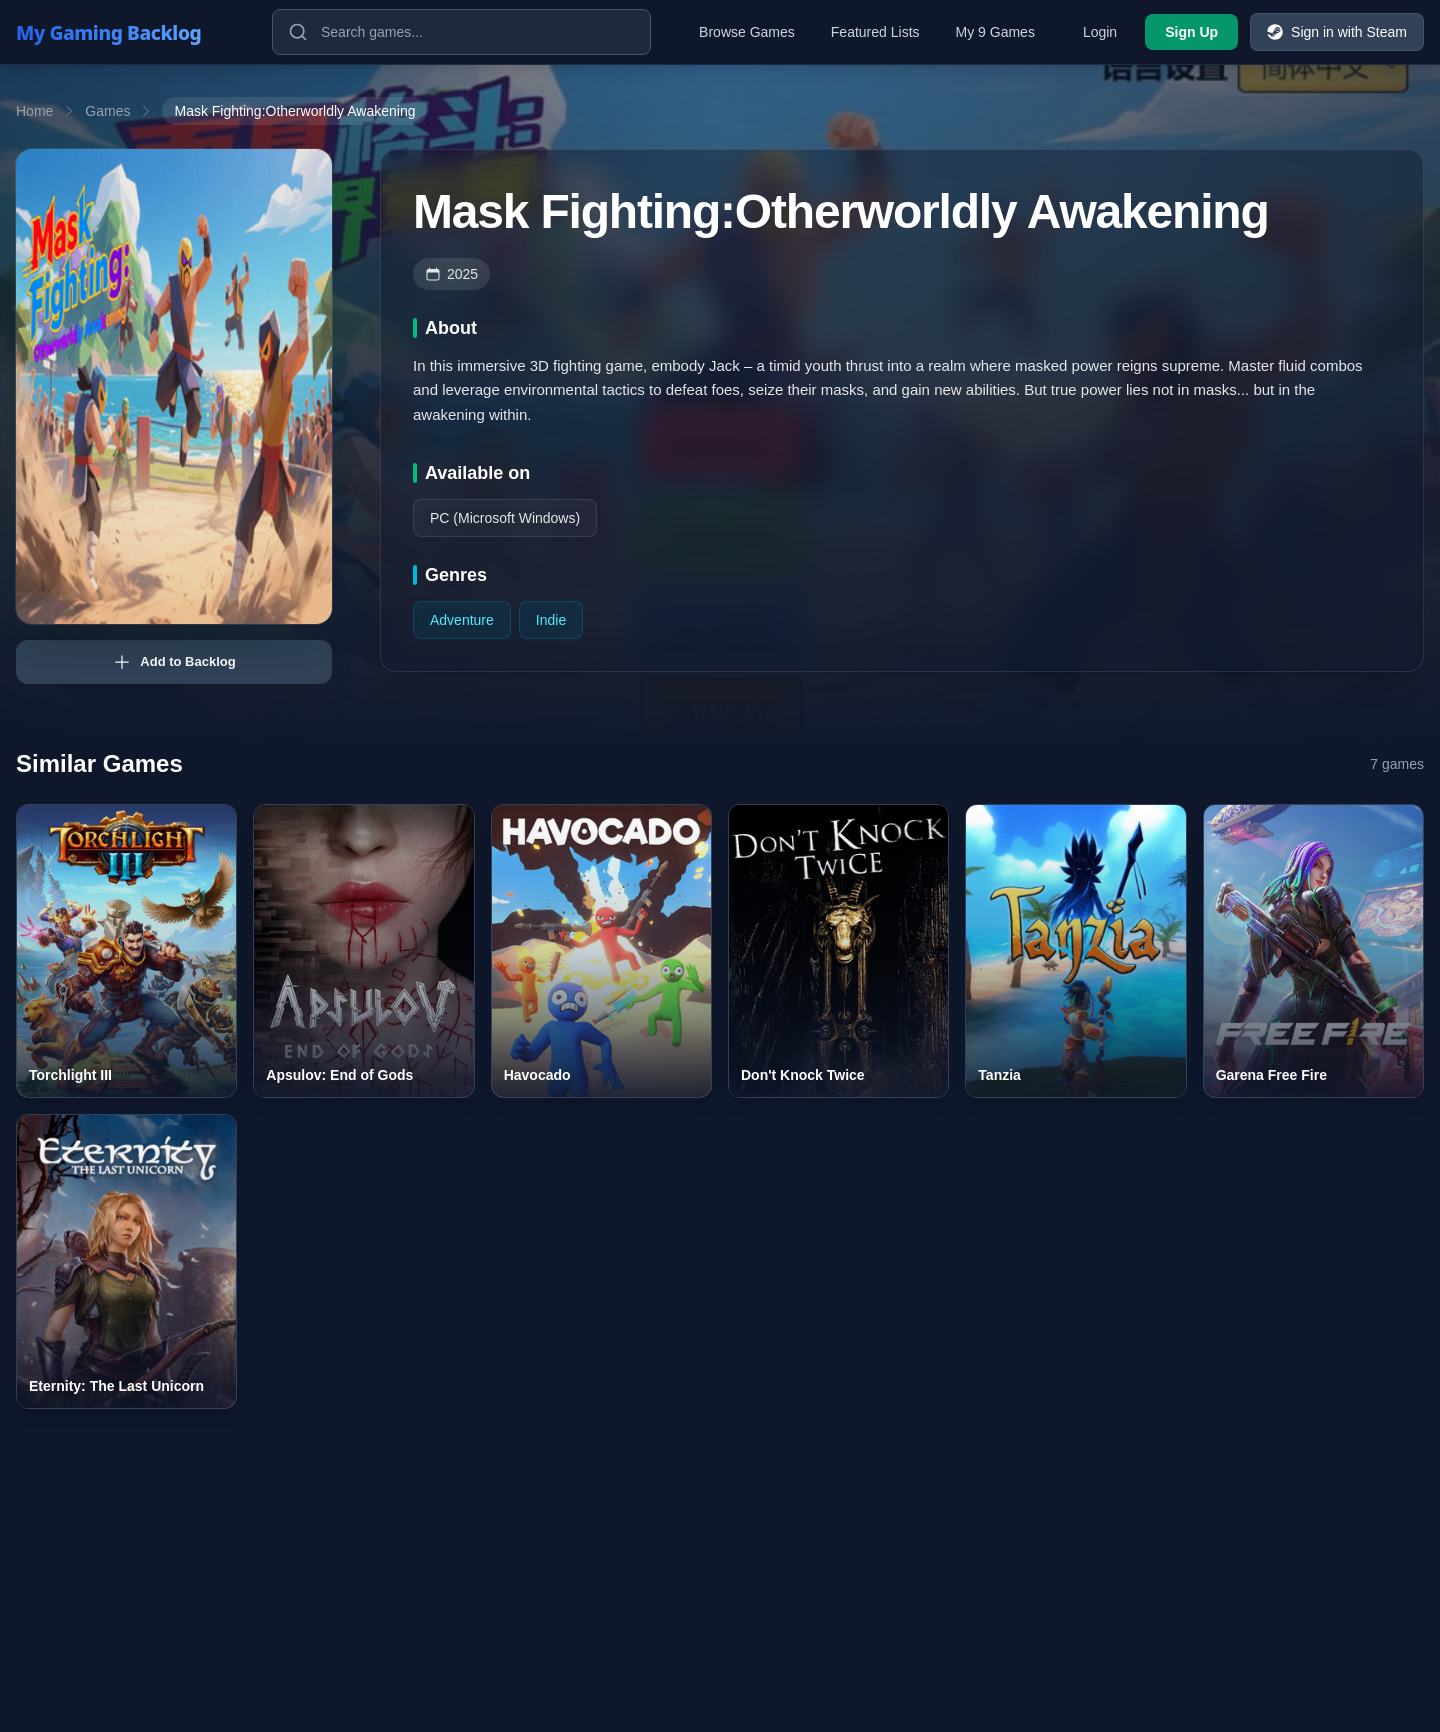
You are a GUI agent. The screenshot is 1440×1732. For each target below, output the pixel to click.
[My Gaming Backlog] (128, 32)
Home (34, 111)
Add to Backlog (173, 662)
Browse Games (747, 32)
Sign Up (1191, 32)
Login (1100, 32)
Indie (551, 620)
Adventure (462, 620)
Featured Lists (875, 32)
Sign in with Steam (1337, 32)
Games (107, 111)
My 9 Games (995, 32)
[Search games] (461, 32)
